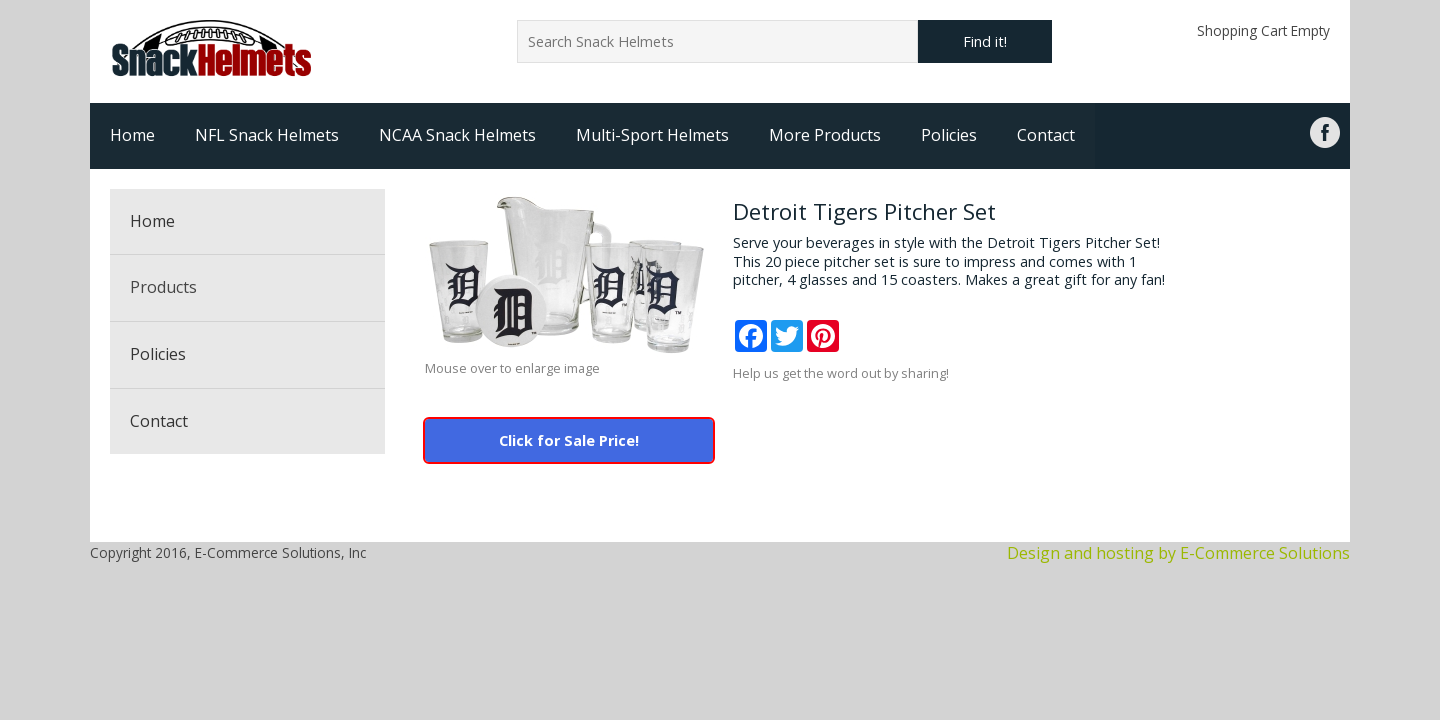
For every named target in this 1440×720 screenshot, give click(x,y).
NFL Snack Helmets (267, 135)
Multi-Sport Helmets (652, 135)
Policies (949, 135)
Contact (1046, 135)
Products (163, 287)
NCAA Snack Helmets (457, 135)
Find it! (985, 41)
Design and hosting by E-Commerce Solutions (1178, 553)
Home (132, 135)
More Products (825, 135)
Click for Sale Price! (569, 440)
